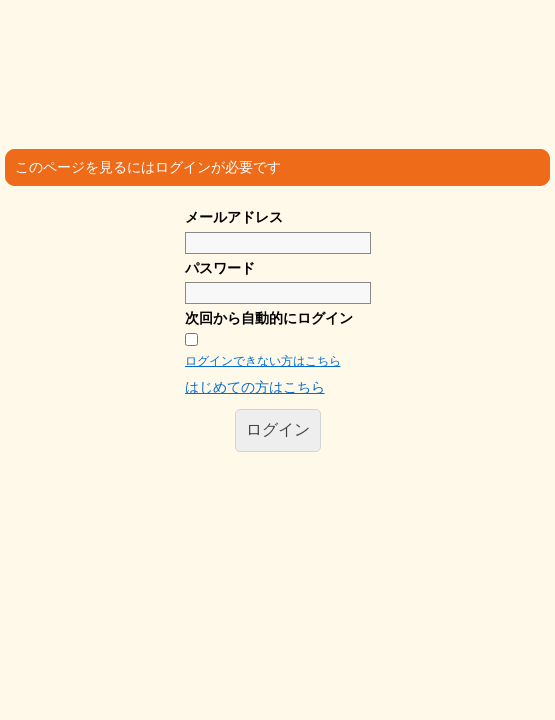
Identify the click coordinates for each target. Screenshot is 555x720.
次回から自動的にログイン (269, 318)
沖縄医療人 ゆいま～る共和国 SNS (288, 53)
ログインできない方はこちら (263, 361)
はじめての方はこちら (255, 387)
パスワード (220, 268)
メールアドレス (234, 217)
